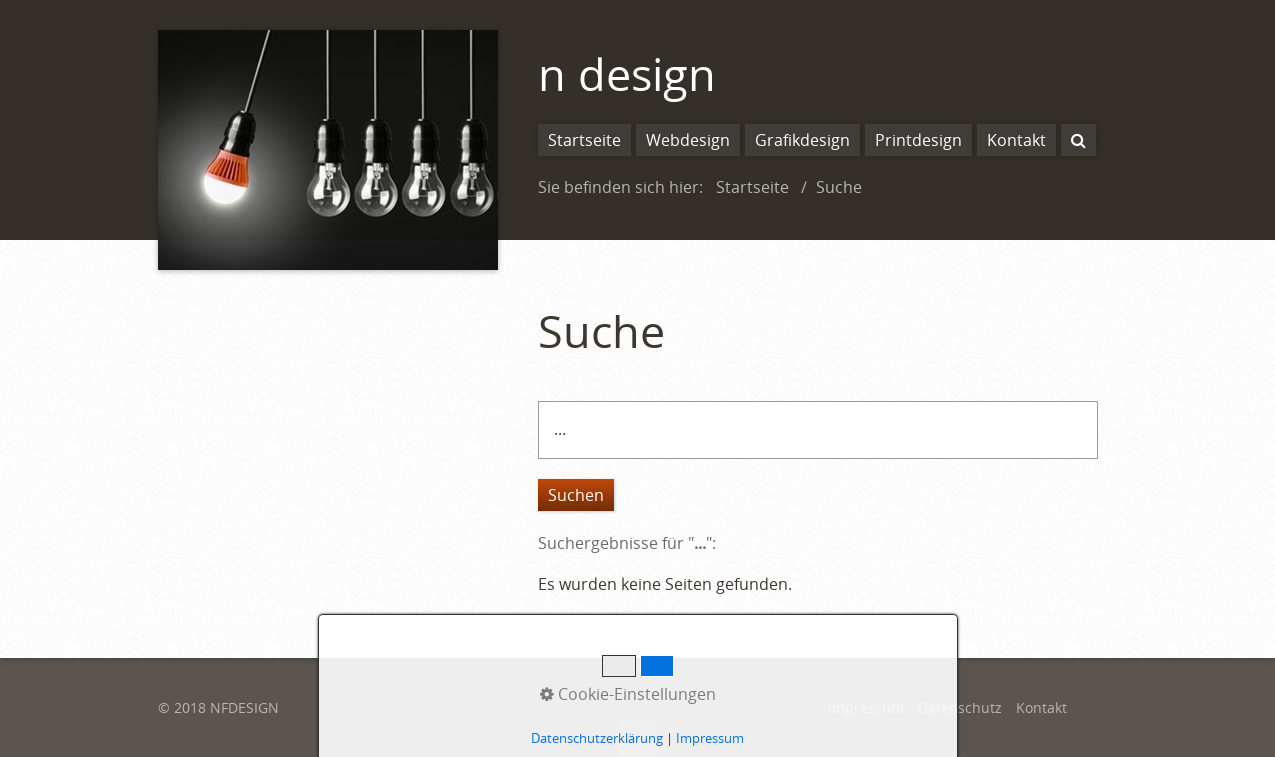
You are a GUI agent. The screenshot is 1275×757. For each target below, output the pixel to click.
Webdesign (688, 140)
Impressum (866, 707)
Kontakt (1016, 140)
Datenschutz (960, 707)
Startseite (584, 140)
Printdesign (918, 140)
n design (627, 73)
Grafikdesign (802, 140)
